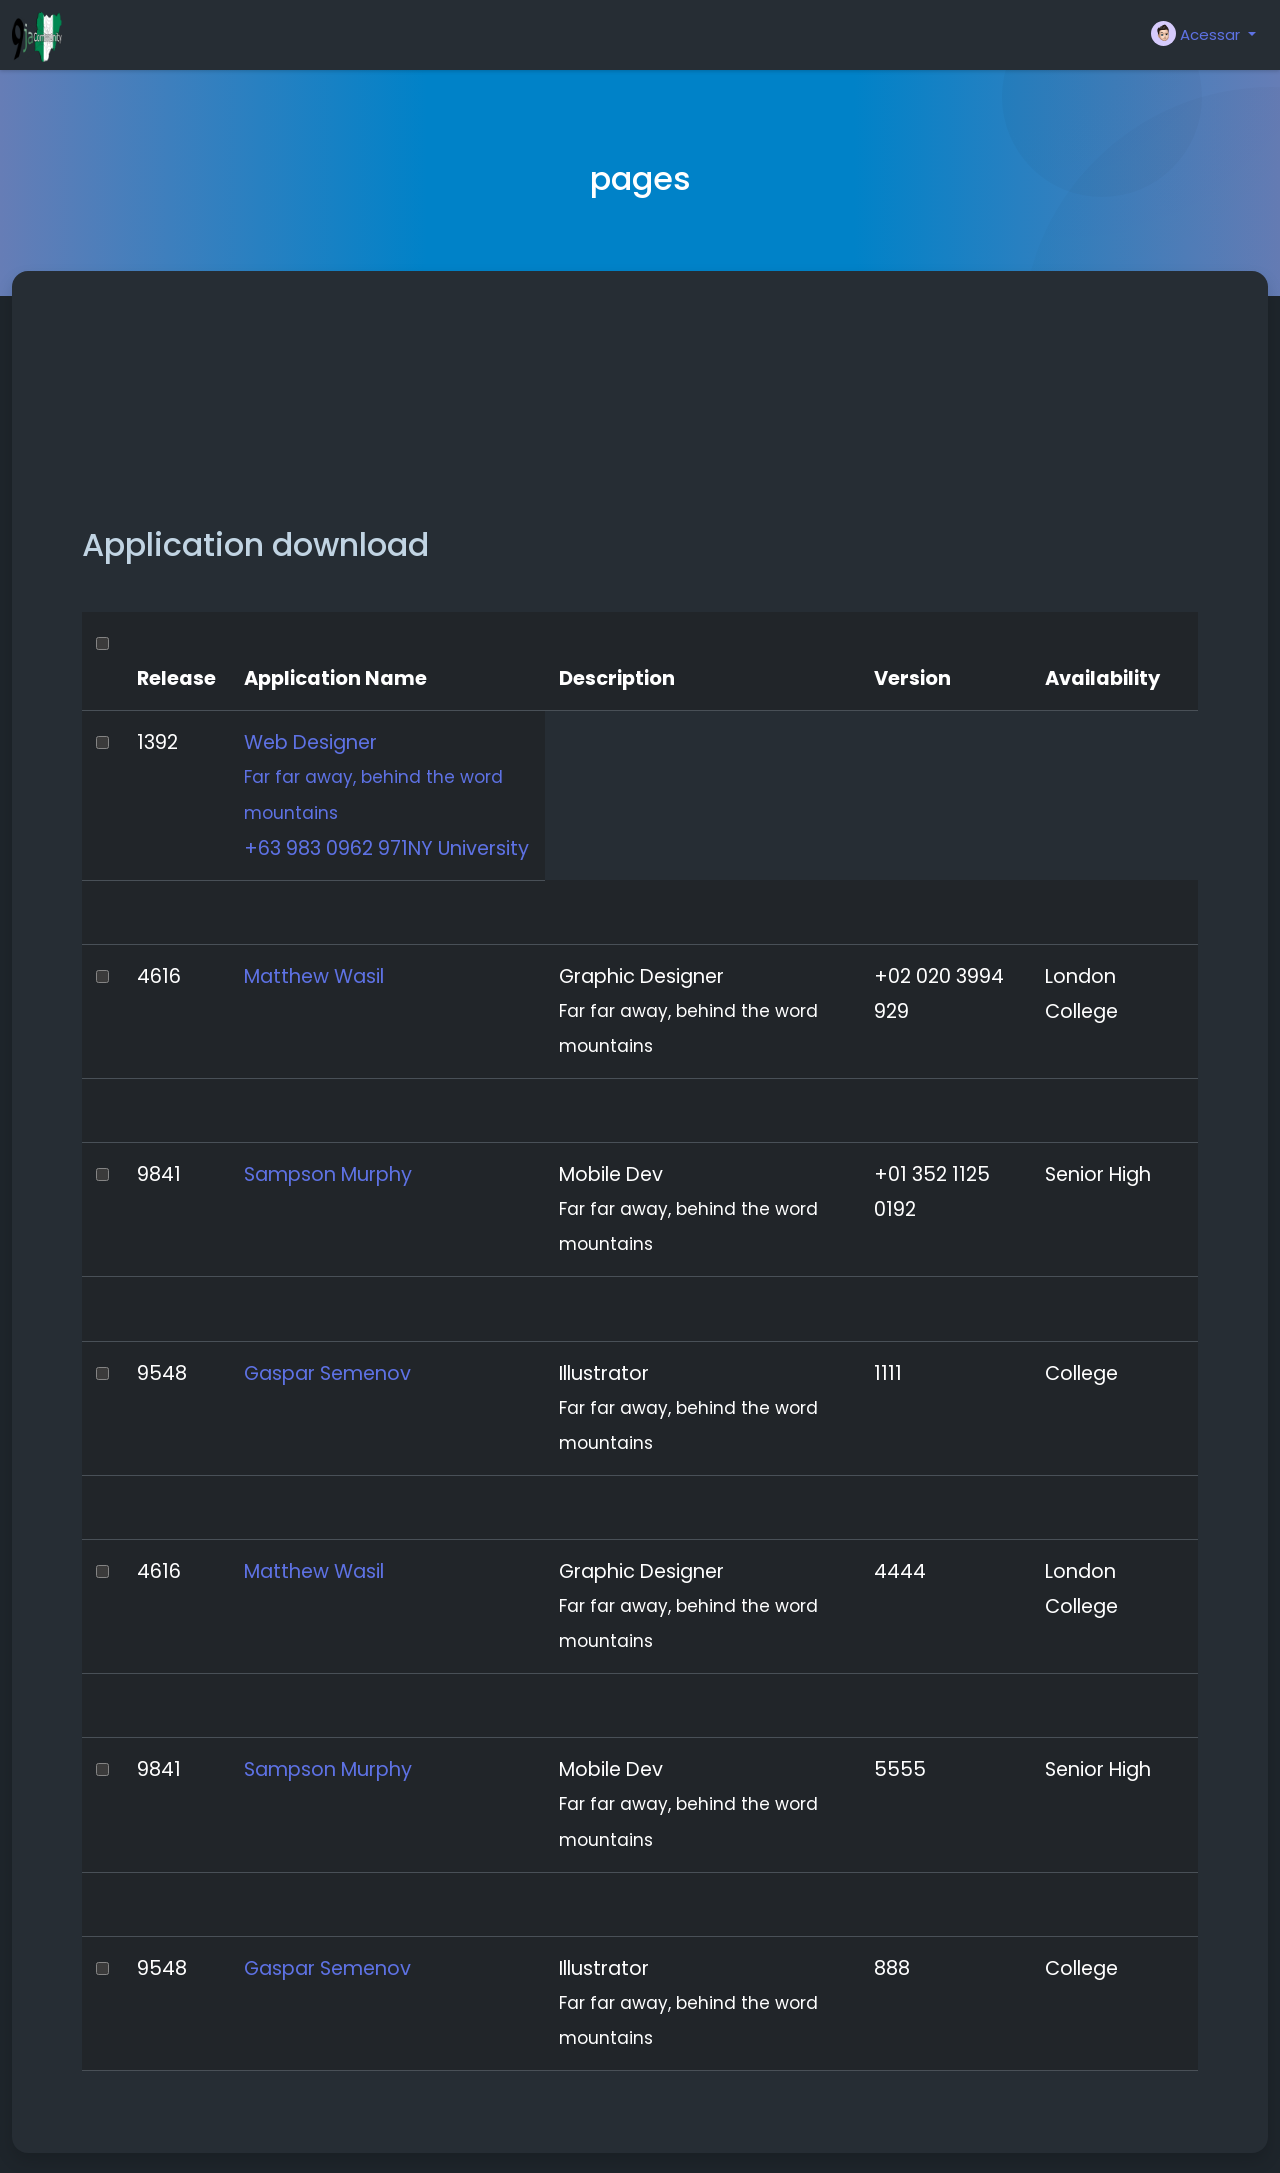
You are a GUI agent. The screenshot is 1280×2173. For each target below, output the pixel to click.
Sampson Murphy (328, 1174)
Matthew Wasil (314, 976)
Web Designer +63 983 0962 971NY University (387, 795)
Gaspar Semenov (327, 1373)
